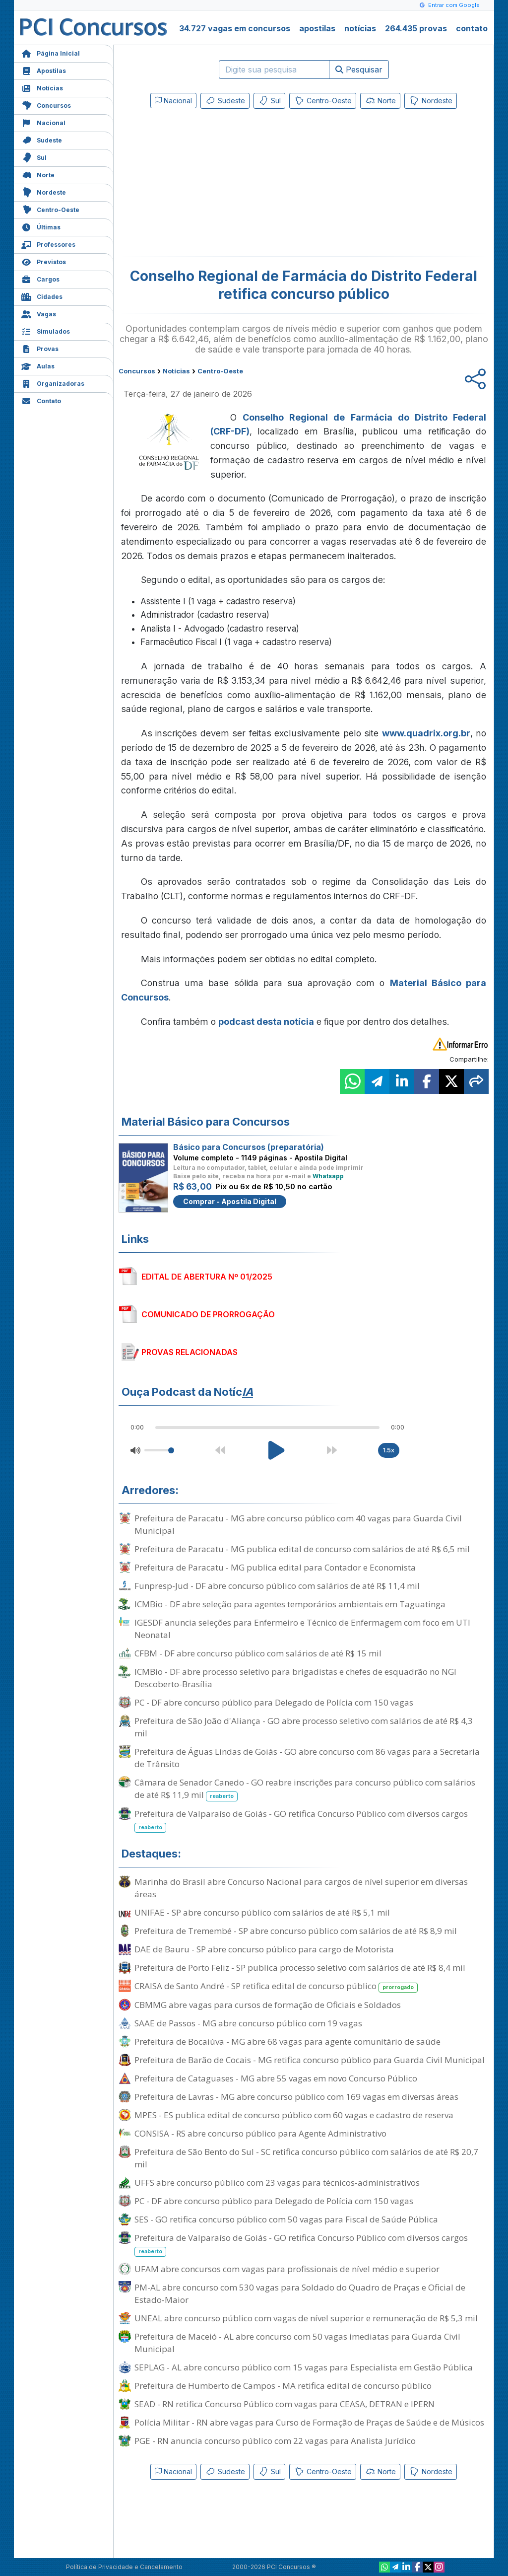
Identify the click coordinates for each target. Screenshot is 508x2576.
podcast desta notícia (266, 1021)
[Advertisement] (222, 185)
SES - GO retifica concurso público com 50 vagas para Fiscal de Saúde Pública (286, 2219)
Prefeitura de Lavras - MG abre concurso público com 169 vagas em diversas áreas (296, 2096)
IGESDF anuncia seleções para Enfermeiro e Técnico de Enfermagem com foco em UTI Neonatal (302, 1629)
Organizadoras (52, 382)
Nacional (43, 122)
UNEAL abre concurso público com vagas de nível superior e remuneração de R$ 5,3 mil (306, 2318)
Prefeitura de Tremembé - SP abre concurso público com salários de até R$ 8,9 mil (295, 1930)
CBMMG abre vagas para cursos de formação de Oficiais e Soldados (267, 2004)
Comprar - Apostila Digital (229, 1201)
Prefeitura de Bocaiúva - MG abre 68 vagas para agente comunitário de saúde (287, 2041)
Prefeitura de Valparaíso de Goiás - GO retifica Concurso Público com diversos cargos (301, 1820)
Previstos (43, 261)
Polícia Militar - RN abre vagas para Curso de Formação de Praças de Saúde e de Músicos (309, 2422)
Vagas (38, 313)
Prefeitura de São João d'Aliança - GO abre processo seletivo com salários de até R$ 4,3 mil (303, 1727)
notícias (360, 28)
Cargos (40, 278)
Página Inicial (50, 52)
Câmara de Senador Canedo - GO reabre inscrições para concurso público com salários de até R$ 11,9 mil (304, 1789)
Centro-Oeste (50, 209)
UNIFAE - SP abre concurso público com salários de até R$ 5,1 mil (262, 1912)
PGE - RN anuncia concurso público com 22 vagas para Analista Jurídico (275, 2440)
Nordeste (43, 191)
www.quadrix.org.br (426, 733)
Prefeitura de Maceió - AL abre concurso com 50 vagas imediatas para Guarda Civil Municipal (297, 2343)
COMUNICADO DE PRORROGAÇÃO (208, 1314)
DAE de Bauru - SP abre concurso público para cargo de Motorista (264, 1949)
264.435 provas (416, 28)
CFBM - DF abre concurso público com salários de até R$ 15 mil (257, 1653)
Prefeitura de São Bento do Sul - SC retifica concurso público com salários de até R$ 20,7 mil (306, 2158)
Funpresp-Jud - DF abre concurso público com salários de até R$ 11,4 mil (277, 1585)
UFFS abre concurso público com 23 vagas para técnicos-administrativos (277, 2182)
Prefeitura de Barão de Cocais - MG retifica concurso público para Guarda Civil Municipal (309, 2060)
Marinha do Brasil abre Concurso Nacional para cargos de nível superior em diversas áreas (301, 1888)
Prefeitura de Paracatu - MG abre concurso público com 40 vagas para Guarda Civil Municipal (298, 1524)
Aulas (38, 365)
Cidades (42, 295)
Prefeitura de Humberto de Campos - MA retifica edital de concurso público (283, 2385)
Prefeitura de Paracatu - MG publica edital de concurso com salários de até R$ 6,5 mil (302, 1549)
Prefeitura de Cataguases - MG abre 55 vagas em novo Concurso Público (275, 2078)
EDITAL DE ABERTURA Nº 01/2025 (206, 1277)
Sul (34, 156)
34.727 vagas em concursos (234, 28)
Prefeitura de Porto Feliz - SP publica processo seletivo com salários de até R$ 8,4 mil (299, 1967)
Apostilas (43, 69)
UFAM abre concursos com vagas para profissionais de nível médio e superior (287, 2269)
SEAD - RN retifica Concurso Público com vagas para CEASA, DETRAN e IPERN (284, 2404)
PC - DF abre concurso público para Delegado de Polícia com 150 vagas (273, 1702)
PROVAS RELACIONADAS (189, 1352)
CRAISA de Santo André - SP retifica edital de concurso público (276, 1986)
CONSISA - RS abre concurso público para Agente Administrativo (260, 2133)
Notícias (42, 87)
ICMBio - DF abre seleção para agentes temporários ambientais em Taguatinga (289, 1604)
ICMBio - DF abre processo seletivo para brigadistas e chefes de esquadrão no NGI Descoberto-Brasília (295, 1678)
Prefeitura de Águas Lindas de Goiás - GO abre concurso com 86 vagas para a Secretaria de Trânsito (307, 1758)
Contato (41, 400)
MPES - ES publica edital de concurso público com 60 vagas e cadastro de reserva (293, 2115)
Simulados (45, 330)
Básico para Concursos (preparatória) (248, 1147)
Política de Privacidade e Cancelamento (124, 2567)
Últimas (41, 226)
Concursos (46, 104)
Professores (48, 243)
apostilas (317, 28)
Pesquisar (358, 69)
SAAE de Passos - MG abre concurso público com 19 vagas (248, 2023)
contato (472, 28)
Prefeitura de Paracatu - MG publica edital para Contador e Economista (275, 1567)
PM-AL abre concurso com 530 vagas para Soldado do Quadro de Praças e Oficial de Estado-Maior (299, 2293)
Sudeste (41, 139)
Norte (38, 174)
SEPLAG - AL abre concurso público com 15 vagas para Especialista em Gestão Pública (303, 2367)
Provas (40, 348)
